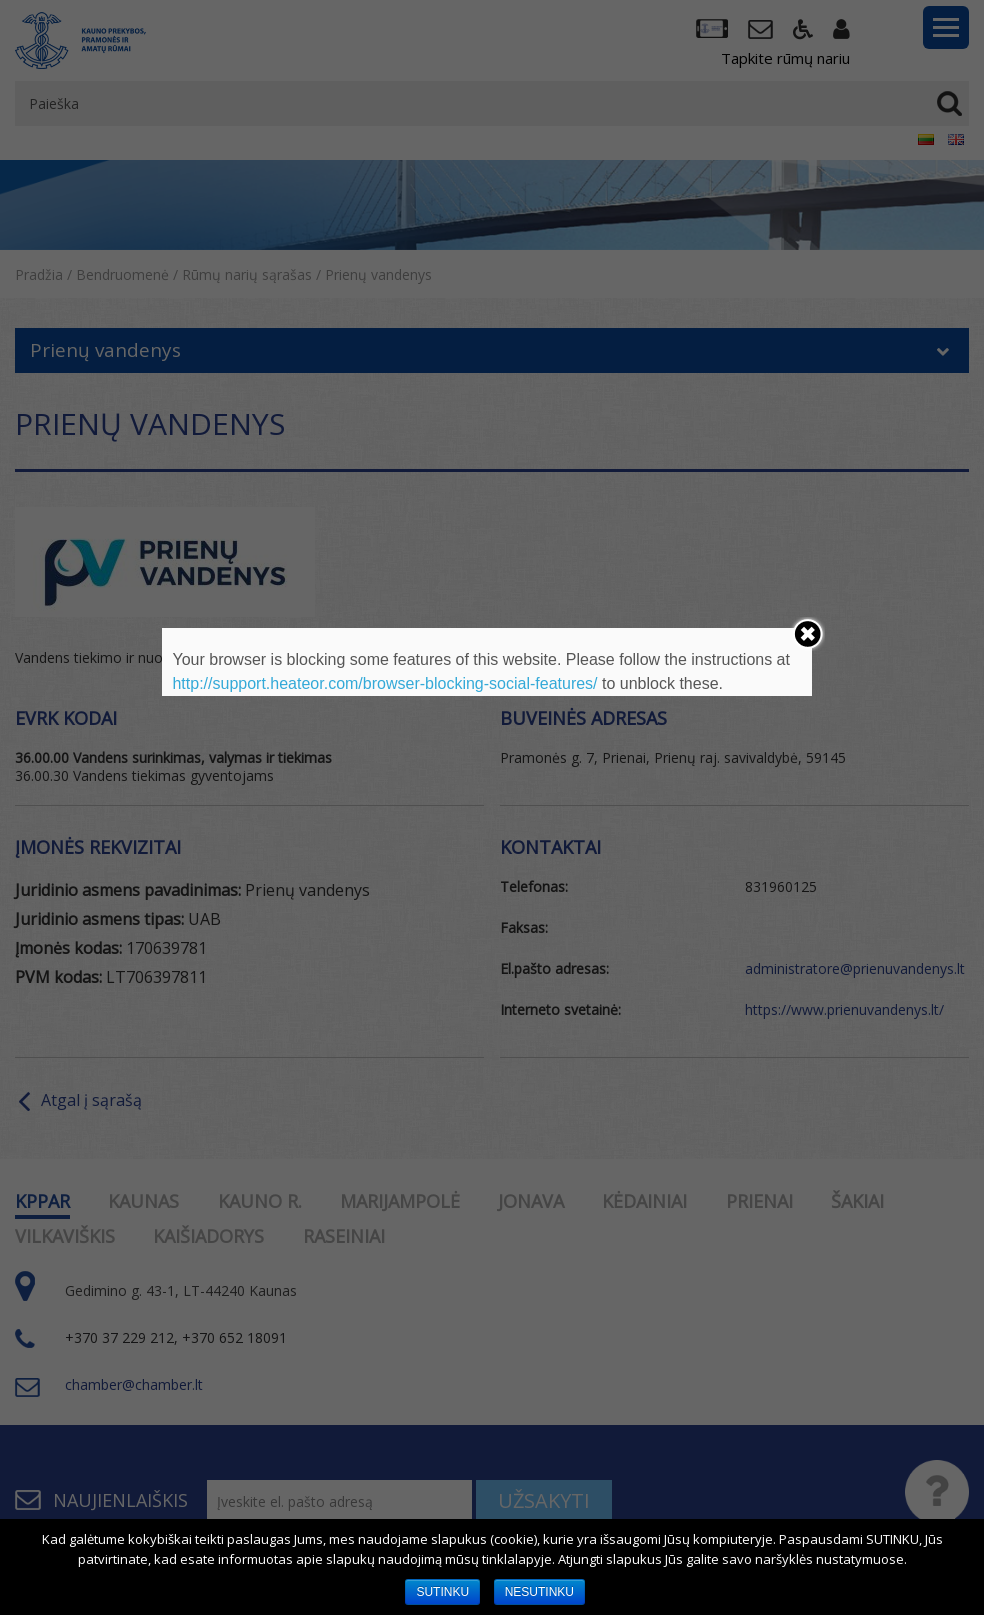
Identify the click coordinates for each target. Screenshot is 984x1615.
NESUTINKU (539, 1592)
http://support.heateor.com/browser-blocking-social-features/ (384, 683)
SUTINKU (442, 1592)
